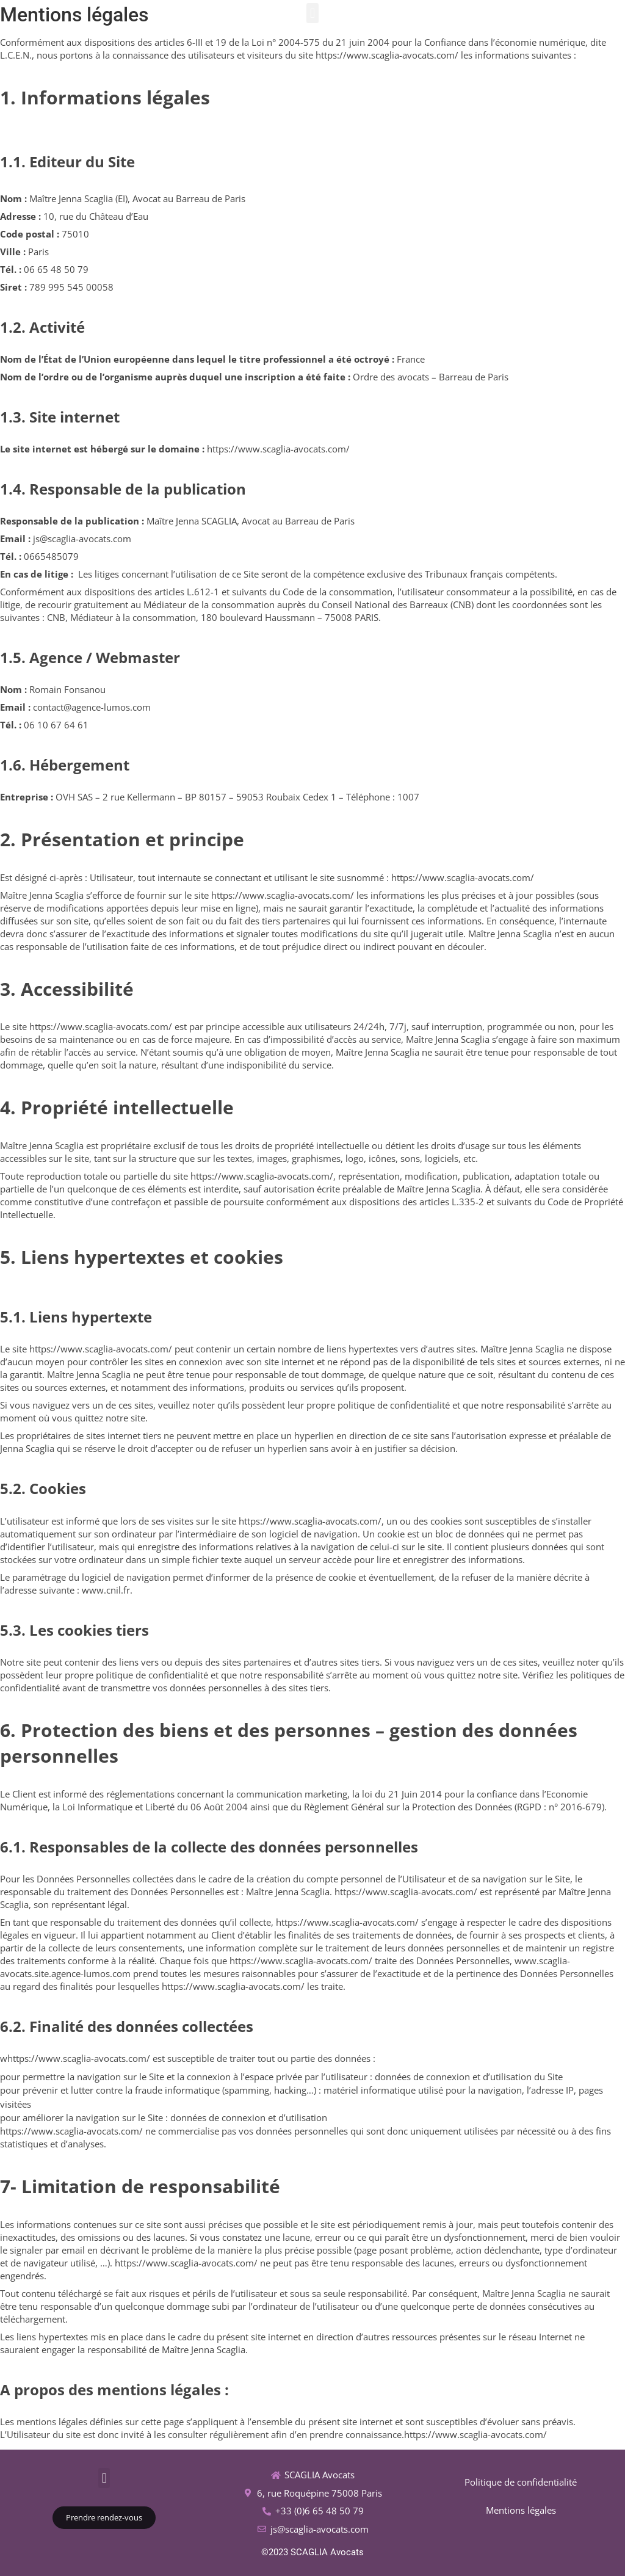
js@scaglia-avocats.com (319, 2529)
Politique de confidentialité (520, 2482)
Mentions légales (521, 2510)
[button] (312, 13)
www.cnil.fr (106, 1590)
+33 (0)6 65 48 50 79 (319, 2511)
